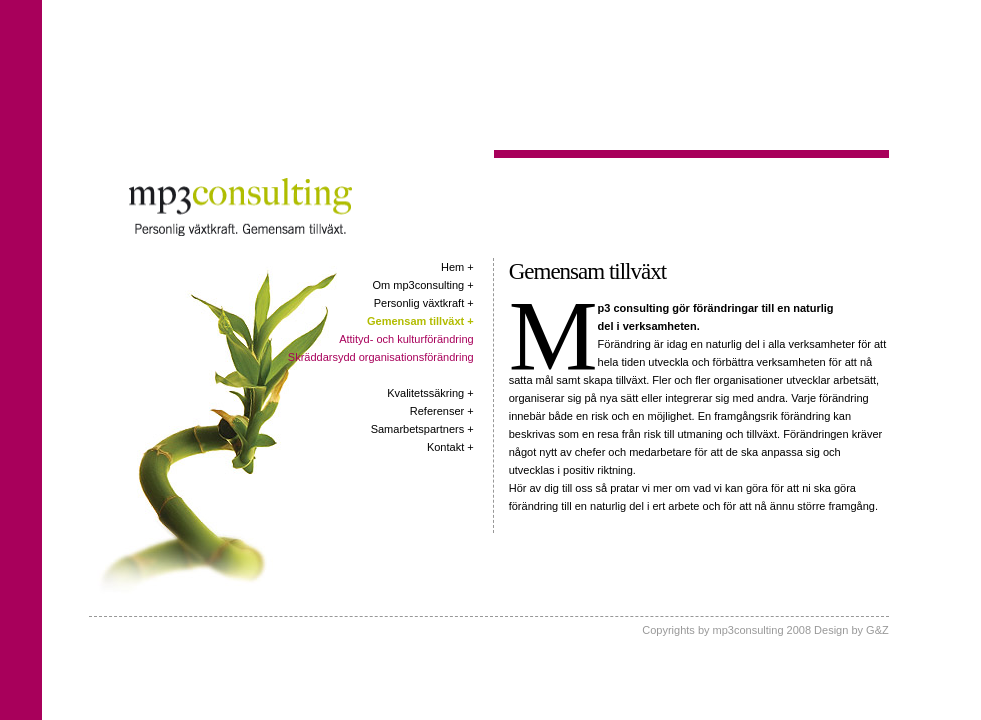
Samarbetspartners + (422, 429)
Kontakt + (450, 447)
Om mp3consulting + (423, 285)
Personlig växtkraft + (424, 303)
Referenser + (442, 411)
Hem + (457, 267)
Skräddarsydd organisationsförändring (381, 357)
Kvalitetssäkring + (430, 393)
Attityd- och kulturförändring (406, 339)
